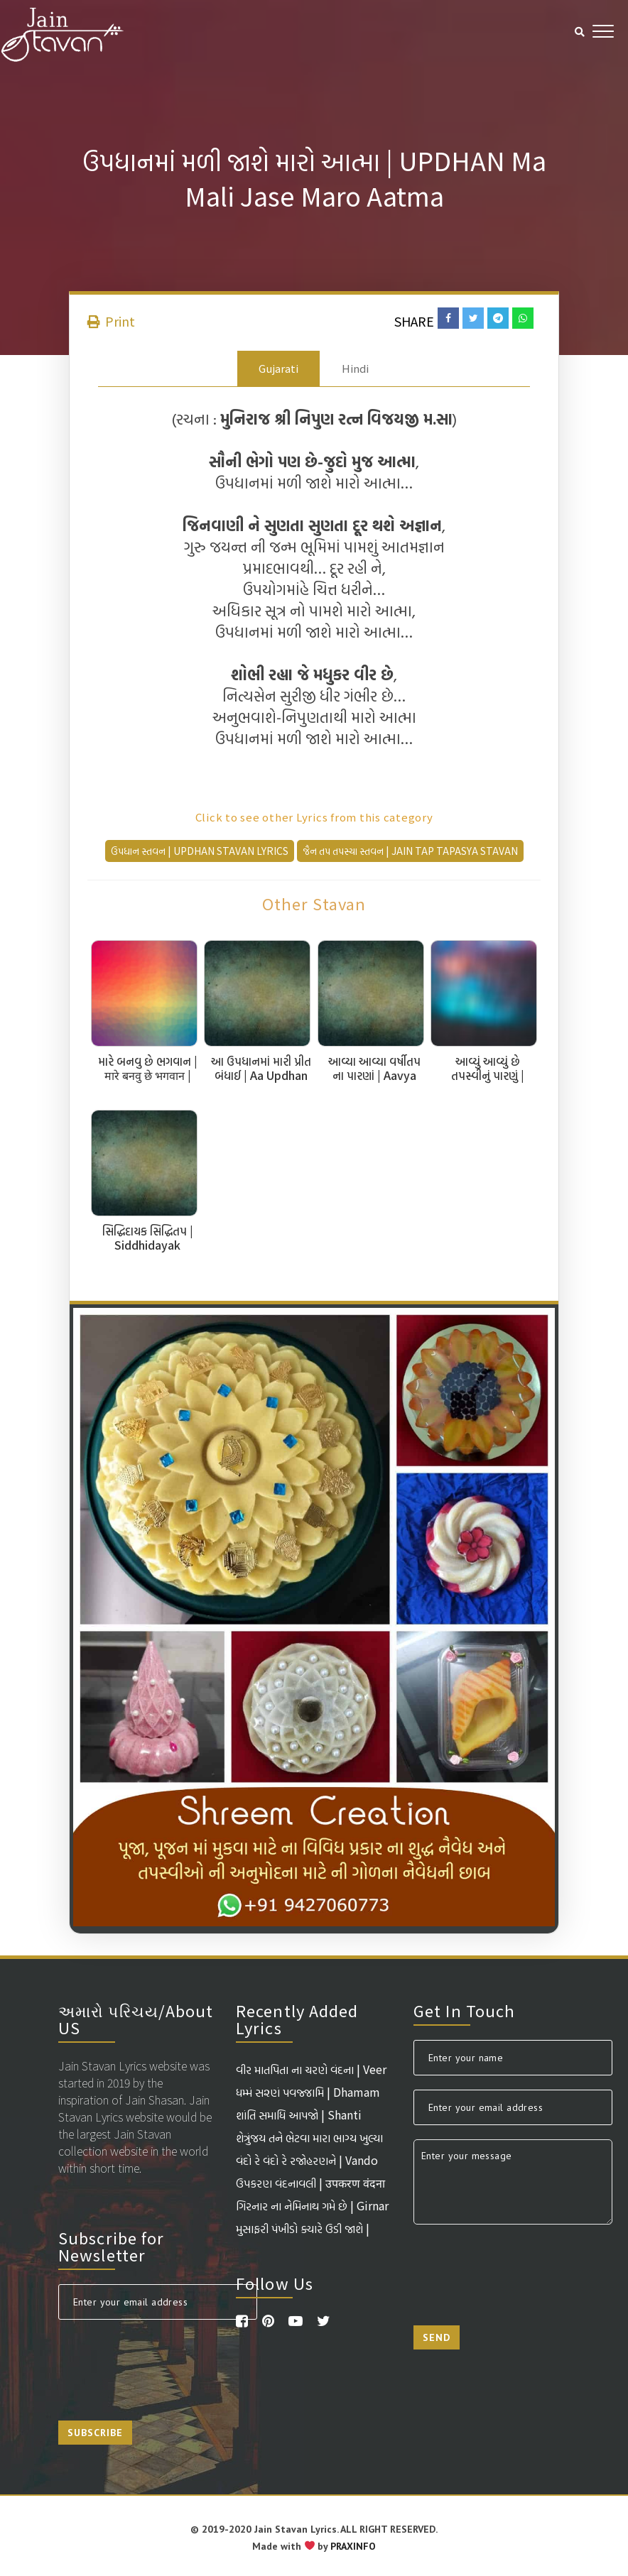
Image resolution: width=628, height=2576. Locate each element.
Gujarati (278, 368)
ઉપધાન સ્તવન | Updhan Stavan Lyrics (199, 851)
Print (111, 321)
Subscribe (95, 2432)
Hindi (355, 368)
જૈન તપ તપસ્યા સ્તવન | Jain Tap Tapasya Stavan (410, 851)
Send (436, 2337)
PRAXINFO (353, 2546)
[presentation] (166, 2361)
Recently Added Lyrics (297, 2019)
